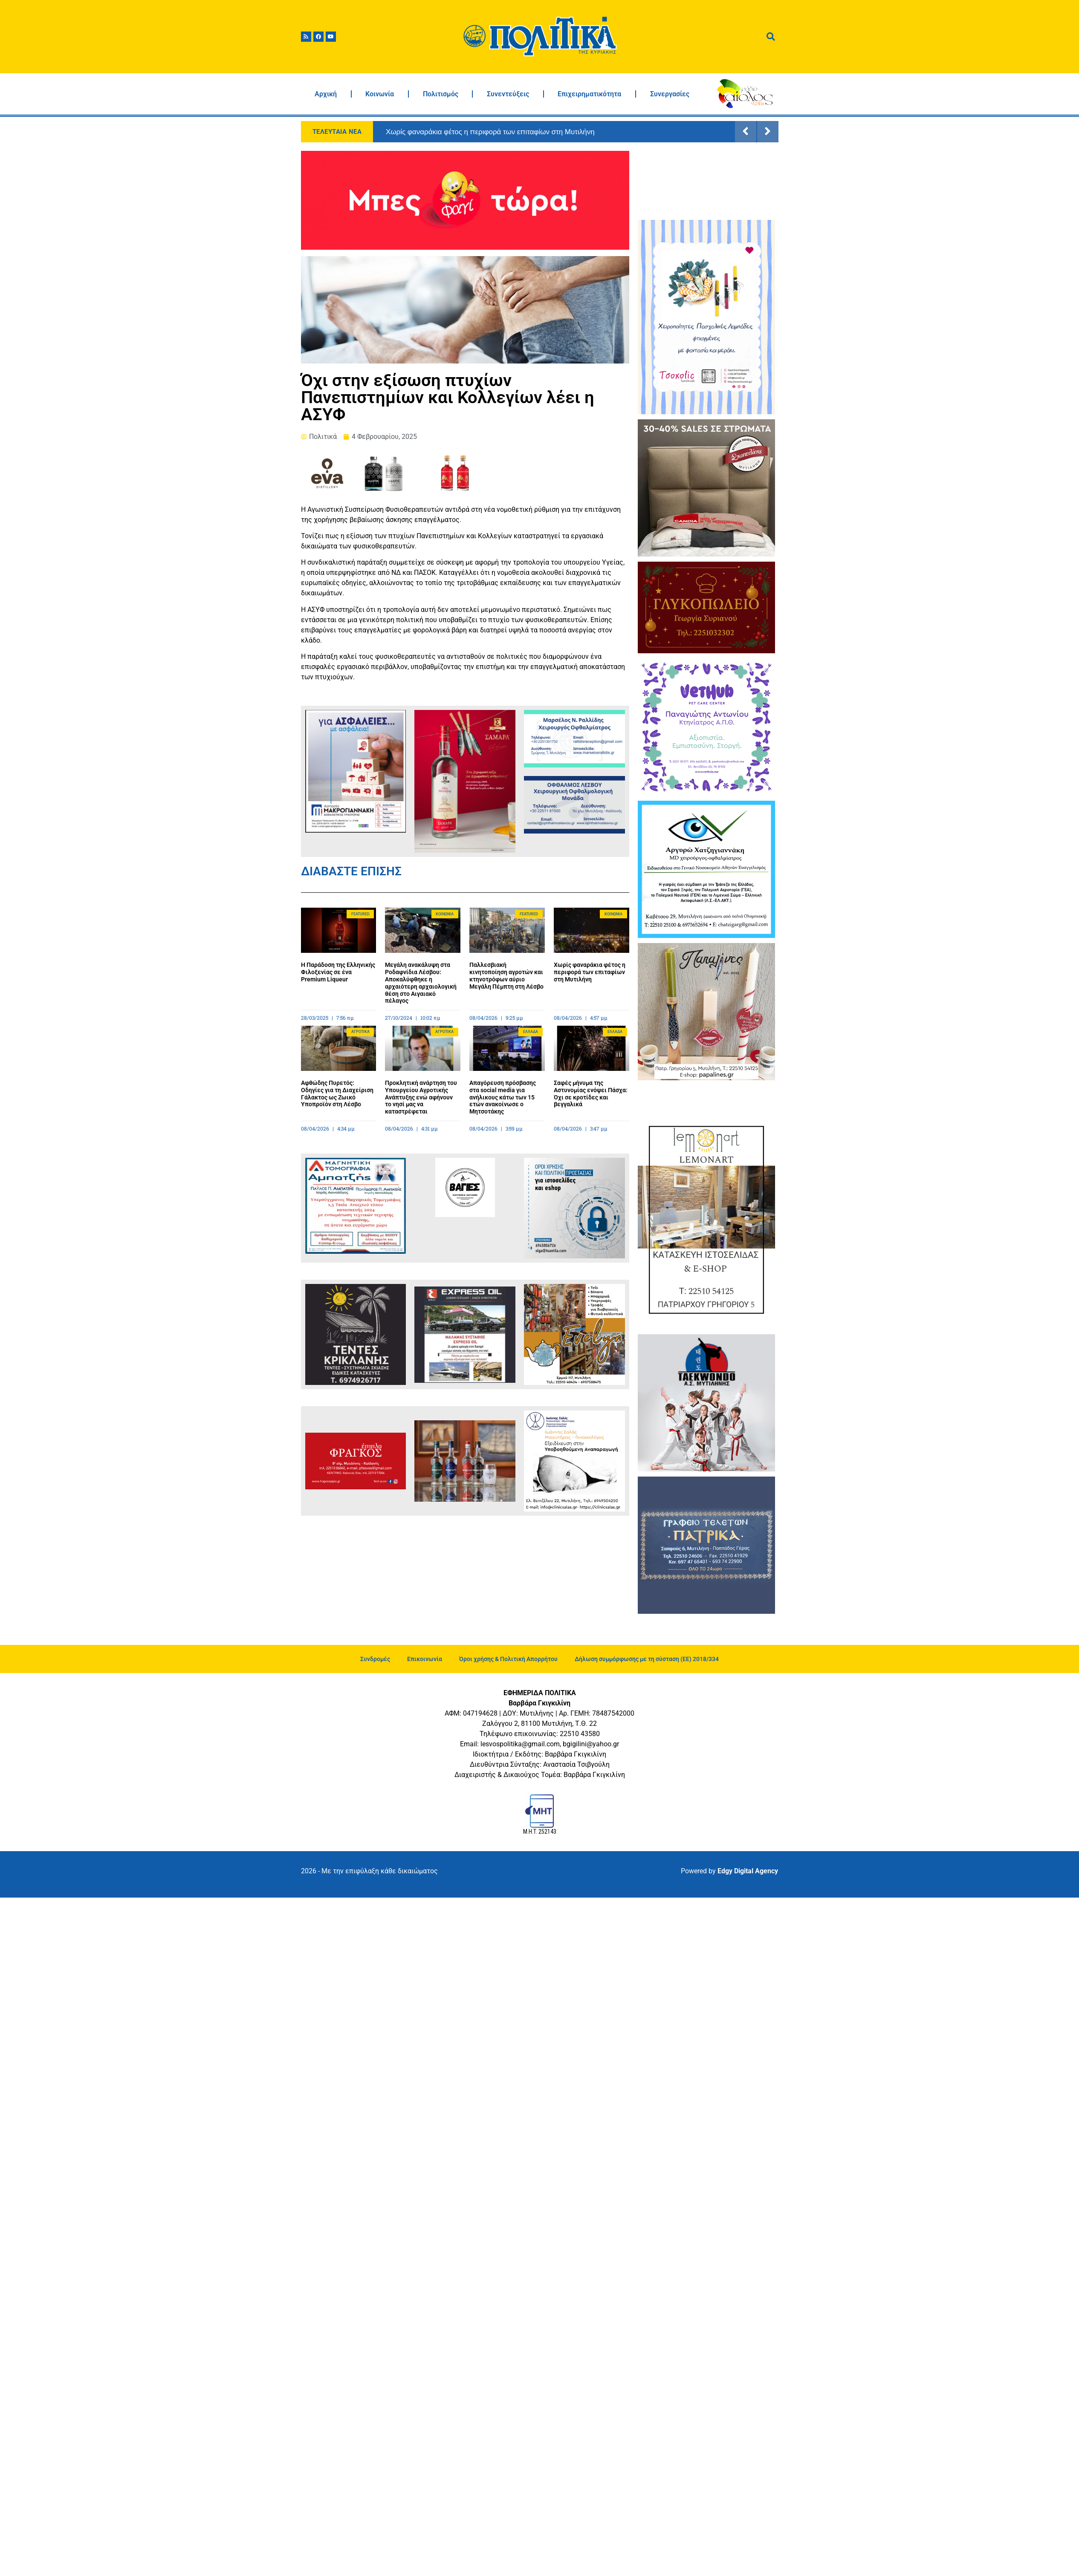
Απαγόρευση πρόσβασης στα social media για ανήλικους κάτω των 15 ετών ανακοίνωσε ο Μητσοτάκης (502, 1097)
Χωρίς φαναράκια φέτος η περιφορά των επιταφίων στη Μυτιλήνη (490, 132)
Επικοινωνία (424, 1659)
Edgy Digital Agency (747, 1871)
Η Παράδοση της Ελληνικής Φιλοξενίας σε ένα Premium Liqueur (338, 972)
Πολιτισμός (440, 94)
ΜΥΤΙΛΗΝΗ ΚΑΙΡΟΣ (706, 183)
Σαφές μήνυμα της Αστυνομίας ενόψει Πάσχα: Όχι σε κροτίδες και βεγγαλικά (591, 1093)
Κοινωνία (379, 94)
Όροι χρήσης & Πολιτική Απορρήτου (508, 1659)
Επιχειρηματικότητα (589, 94)
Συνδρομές (375, 1659)
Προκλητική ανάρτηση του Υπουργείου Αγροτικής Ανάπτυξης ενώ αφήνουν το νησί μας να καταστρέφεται (421, 1097)
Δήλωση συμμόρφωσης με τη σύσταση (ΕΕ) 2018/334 (647, 1659)
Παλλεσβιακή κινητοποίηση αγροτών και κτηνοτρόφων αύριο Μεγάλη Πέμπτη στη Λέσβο (506, 975)
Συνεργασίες (669, 94)
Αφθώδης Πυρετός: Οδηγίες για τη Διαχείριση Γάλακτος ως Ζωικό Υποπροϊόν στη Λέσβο (337, 1093)
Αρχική (326, 94)
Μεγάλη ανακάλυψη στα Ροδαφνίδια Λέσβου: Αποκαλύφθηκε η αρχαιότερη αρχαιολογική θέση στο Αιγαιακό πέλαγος (421, 982)
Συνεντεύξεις (508, 94)
